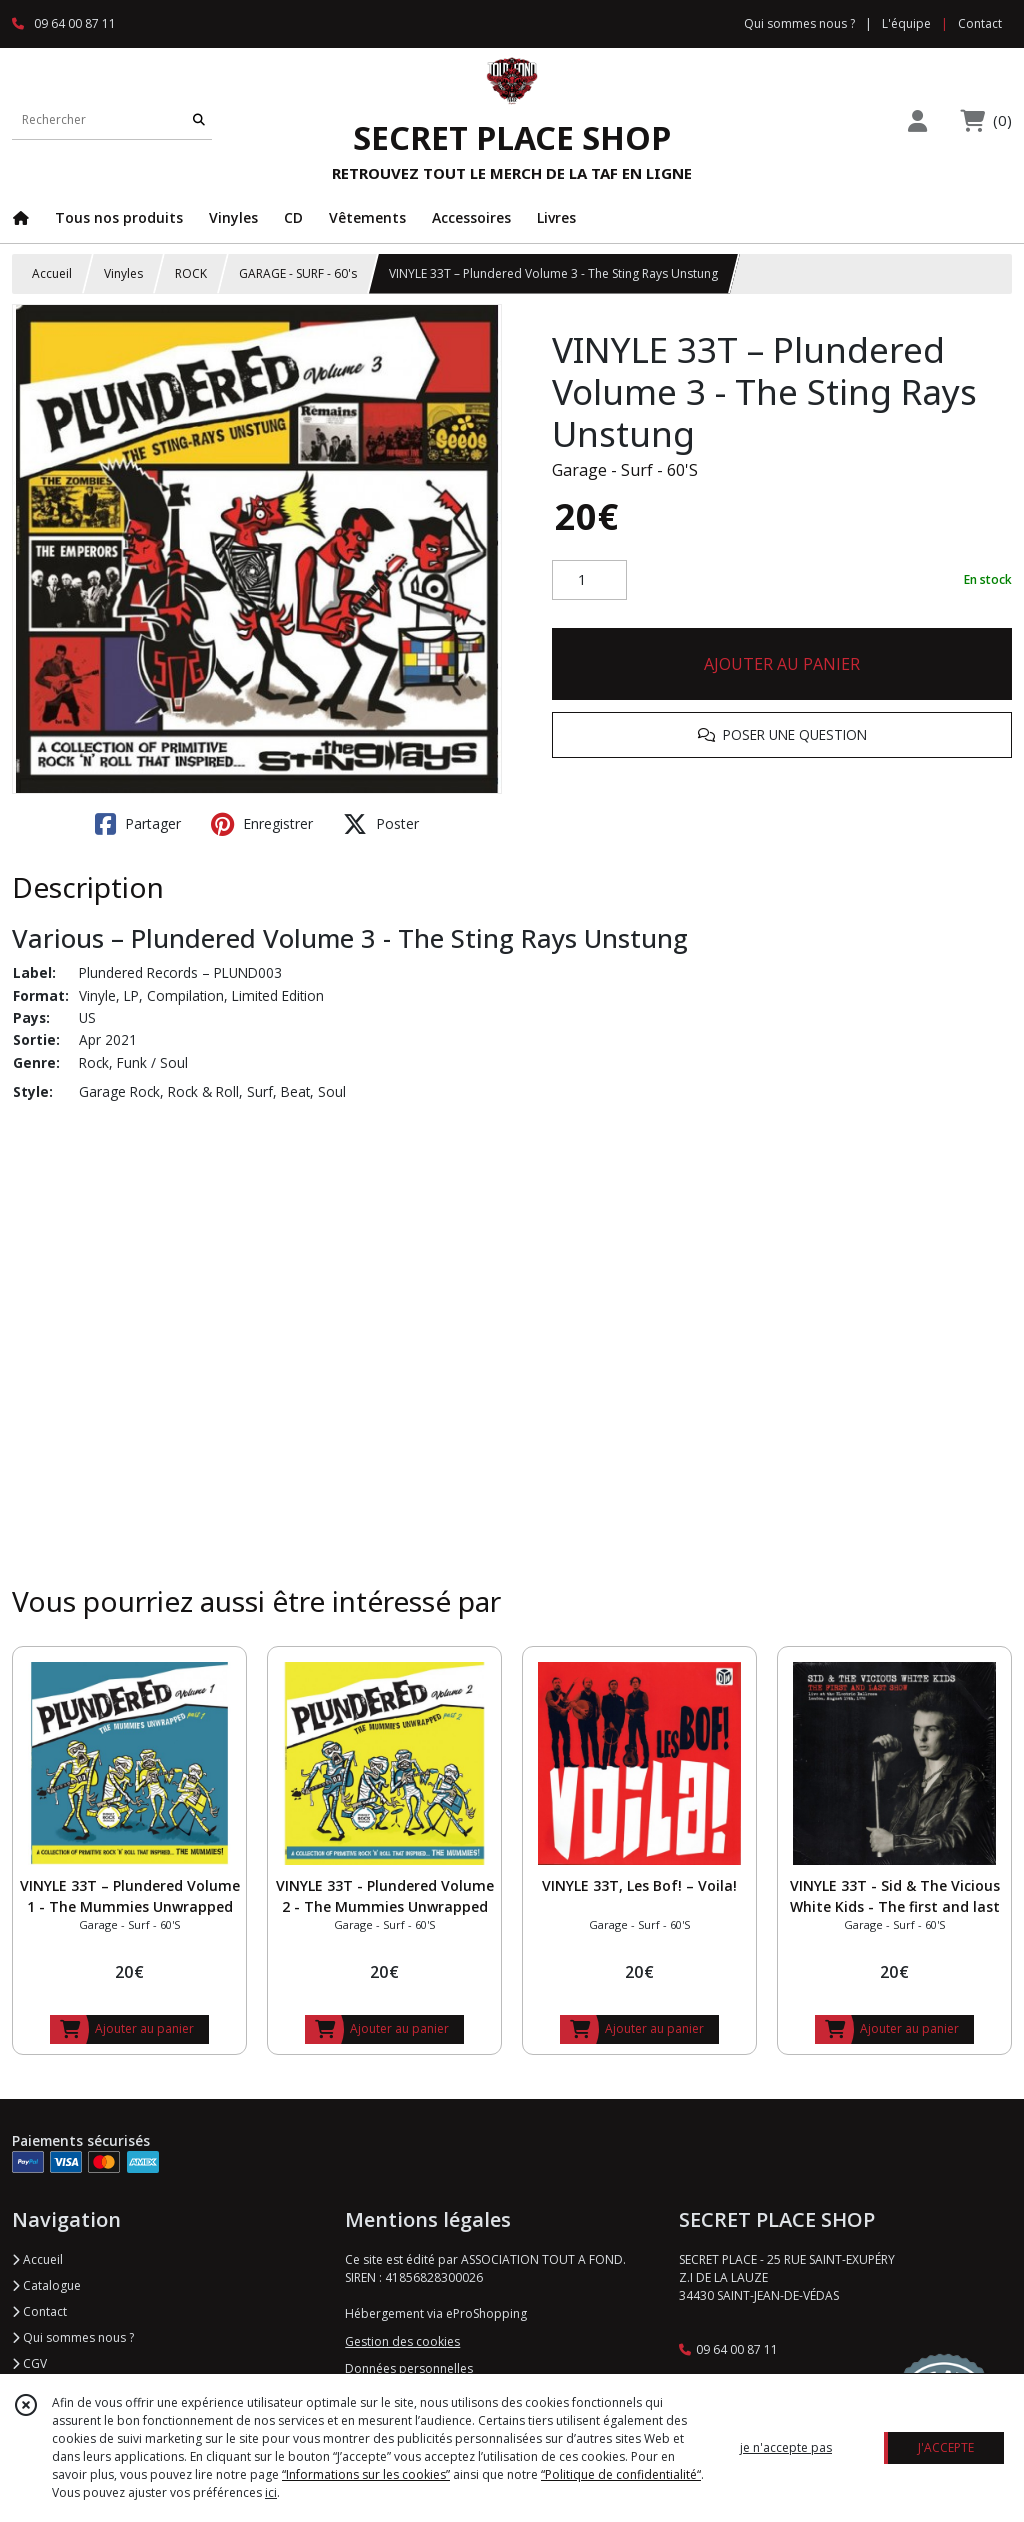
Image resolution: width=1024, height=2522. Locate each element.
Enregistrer (262, 824)
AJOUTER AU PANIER (782, 664)
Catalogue (46, 2285)
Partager (138, 824)
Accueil (52, 273)
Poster (381, 824)
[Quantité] (589, 580)
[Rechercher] (199, 119)
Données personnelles (409, 2368)
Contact (980, 23)
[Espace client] (917, 120)
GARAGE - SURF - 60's (298, 273)
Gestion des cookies (402, 2341)
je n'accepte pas (786, 2447)
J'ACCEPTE (946, 2447)
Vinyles (123, 273)
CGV (29, 2363)
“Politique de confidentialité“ (621, 2474)
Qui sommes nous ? (73, 2337)
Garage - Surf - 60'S (625, 470)
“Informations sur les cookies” (366, 2474)
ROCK (191, 273)
